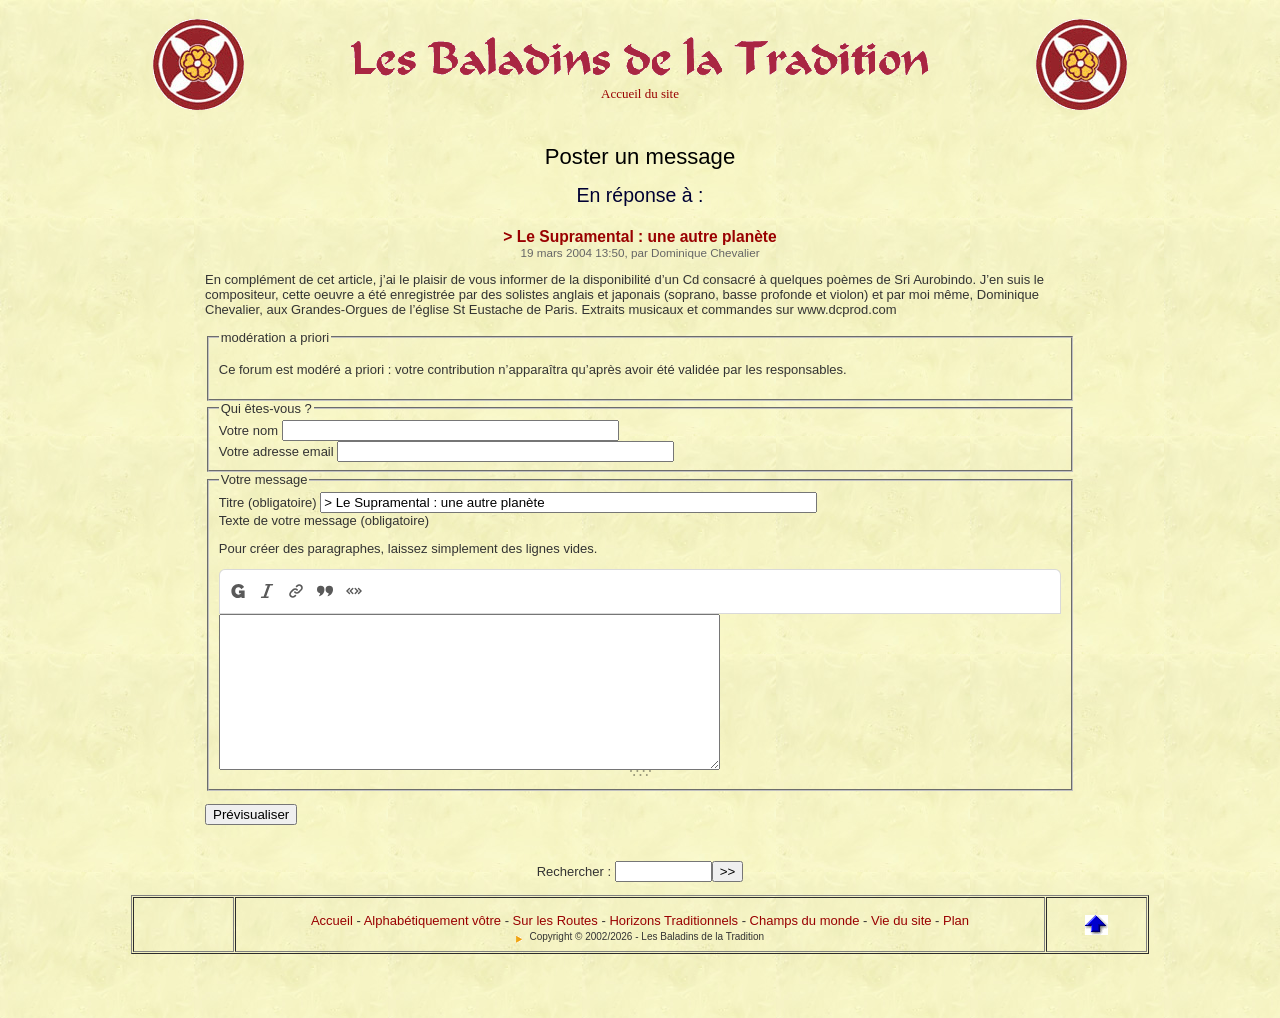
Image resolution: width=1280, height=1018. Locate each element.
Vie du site (901, 950)
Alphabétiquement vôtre (432, 950)
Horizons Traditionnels (673, 950)
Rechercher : (574, 901)
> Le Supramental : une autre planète (639, 236)
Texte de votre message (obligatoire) (324, 520)
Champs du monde (805, 950)
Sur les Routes (555, 950)
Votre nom (248, 430)
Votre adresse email (276, 451)
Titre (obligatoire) (268, 502)
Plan (956, 950)
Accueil (332, 950)
